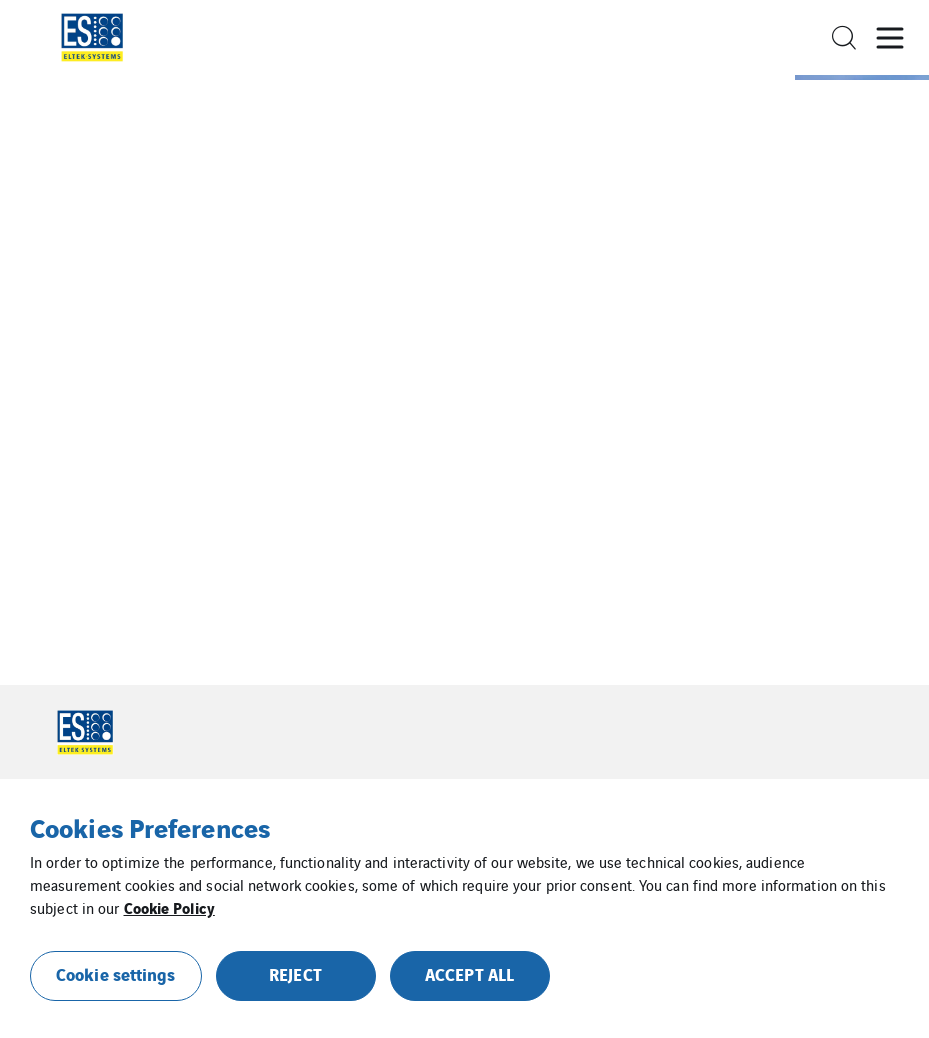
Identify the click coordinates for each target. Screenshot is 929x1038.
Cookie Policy (169, 907)
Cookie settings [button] (116, 973)
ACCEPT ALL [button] (469, 973)
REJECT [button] (295, 973)
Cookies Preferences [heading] (150, 827)
